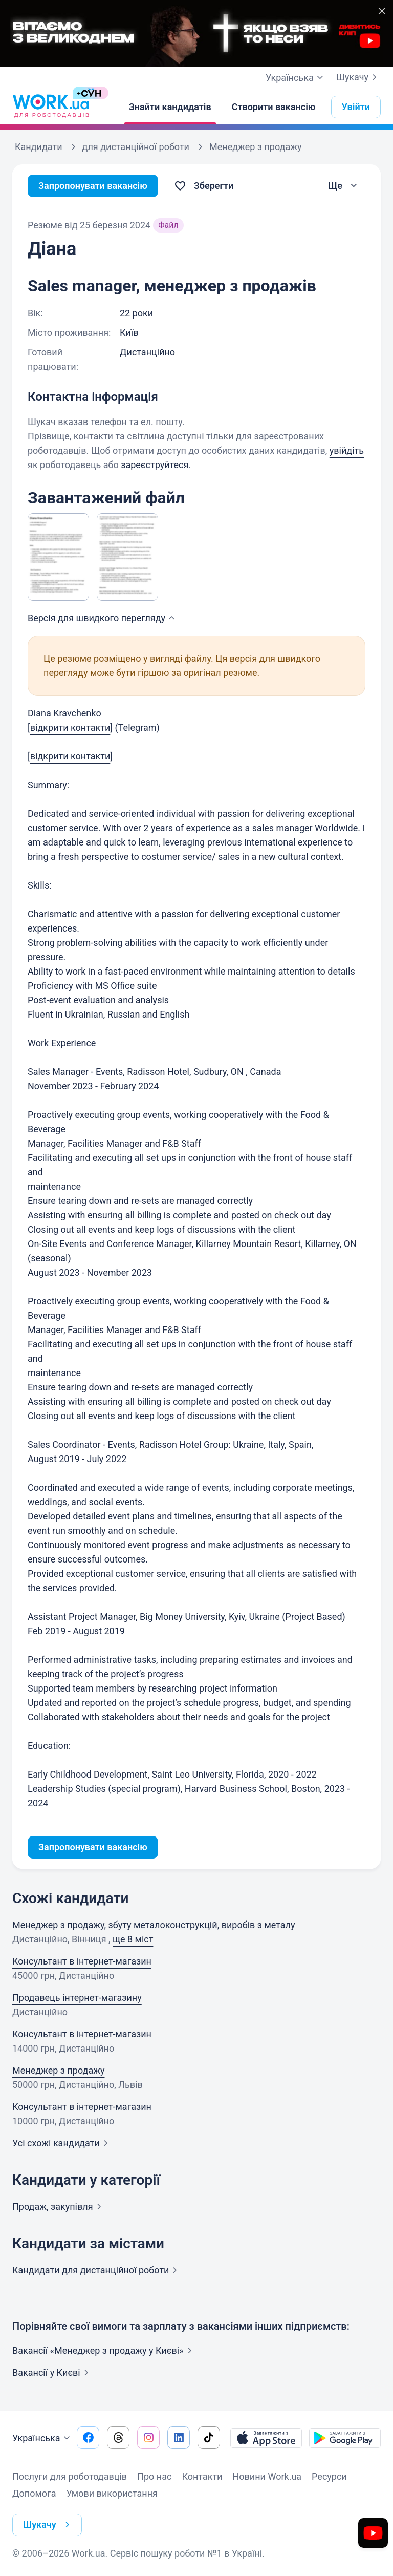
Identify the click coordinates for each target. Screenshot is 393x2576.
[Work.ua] (50, 107)
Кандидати (96, 2270)
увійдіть (347, 450)
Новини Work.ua (266, 2476)
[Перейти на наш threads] (118, 2437)
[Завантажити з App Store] (266, 2437)
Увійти (356, 106)
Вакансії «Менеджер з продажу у (104, 2350)
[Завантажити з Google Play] (345, 2437)
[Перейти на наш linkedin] (178, 2437)
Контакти (202, 2476)
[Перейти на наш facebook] (88, 2437)
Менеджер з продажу (58, 2070)
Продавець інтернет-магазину (77, 1997)
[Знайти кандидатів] (170, 107)
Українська (42, 2438)
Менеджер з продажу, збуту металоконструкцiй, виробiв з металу (153, 1924)
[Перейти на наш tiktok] (209, 2437)
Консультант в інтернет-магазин (81, 1961)
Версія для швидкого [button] (103, 618)
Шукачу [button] (48, 2525)
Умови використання (112, 2493)
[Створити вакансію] (274, 107)
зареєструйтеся (154, 464)
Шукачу (358, 77)
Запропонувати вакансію (92, 185)
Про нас (154, 2476)
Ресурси (329, 2476)
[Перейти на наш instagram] (148, 2437)
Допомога (34, 2493)
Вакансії (52, 2372)
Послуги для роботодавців (69, 2476)
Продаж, (58, 2206)
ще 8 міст (133, 1939)
